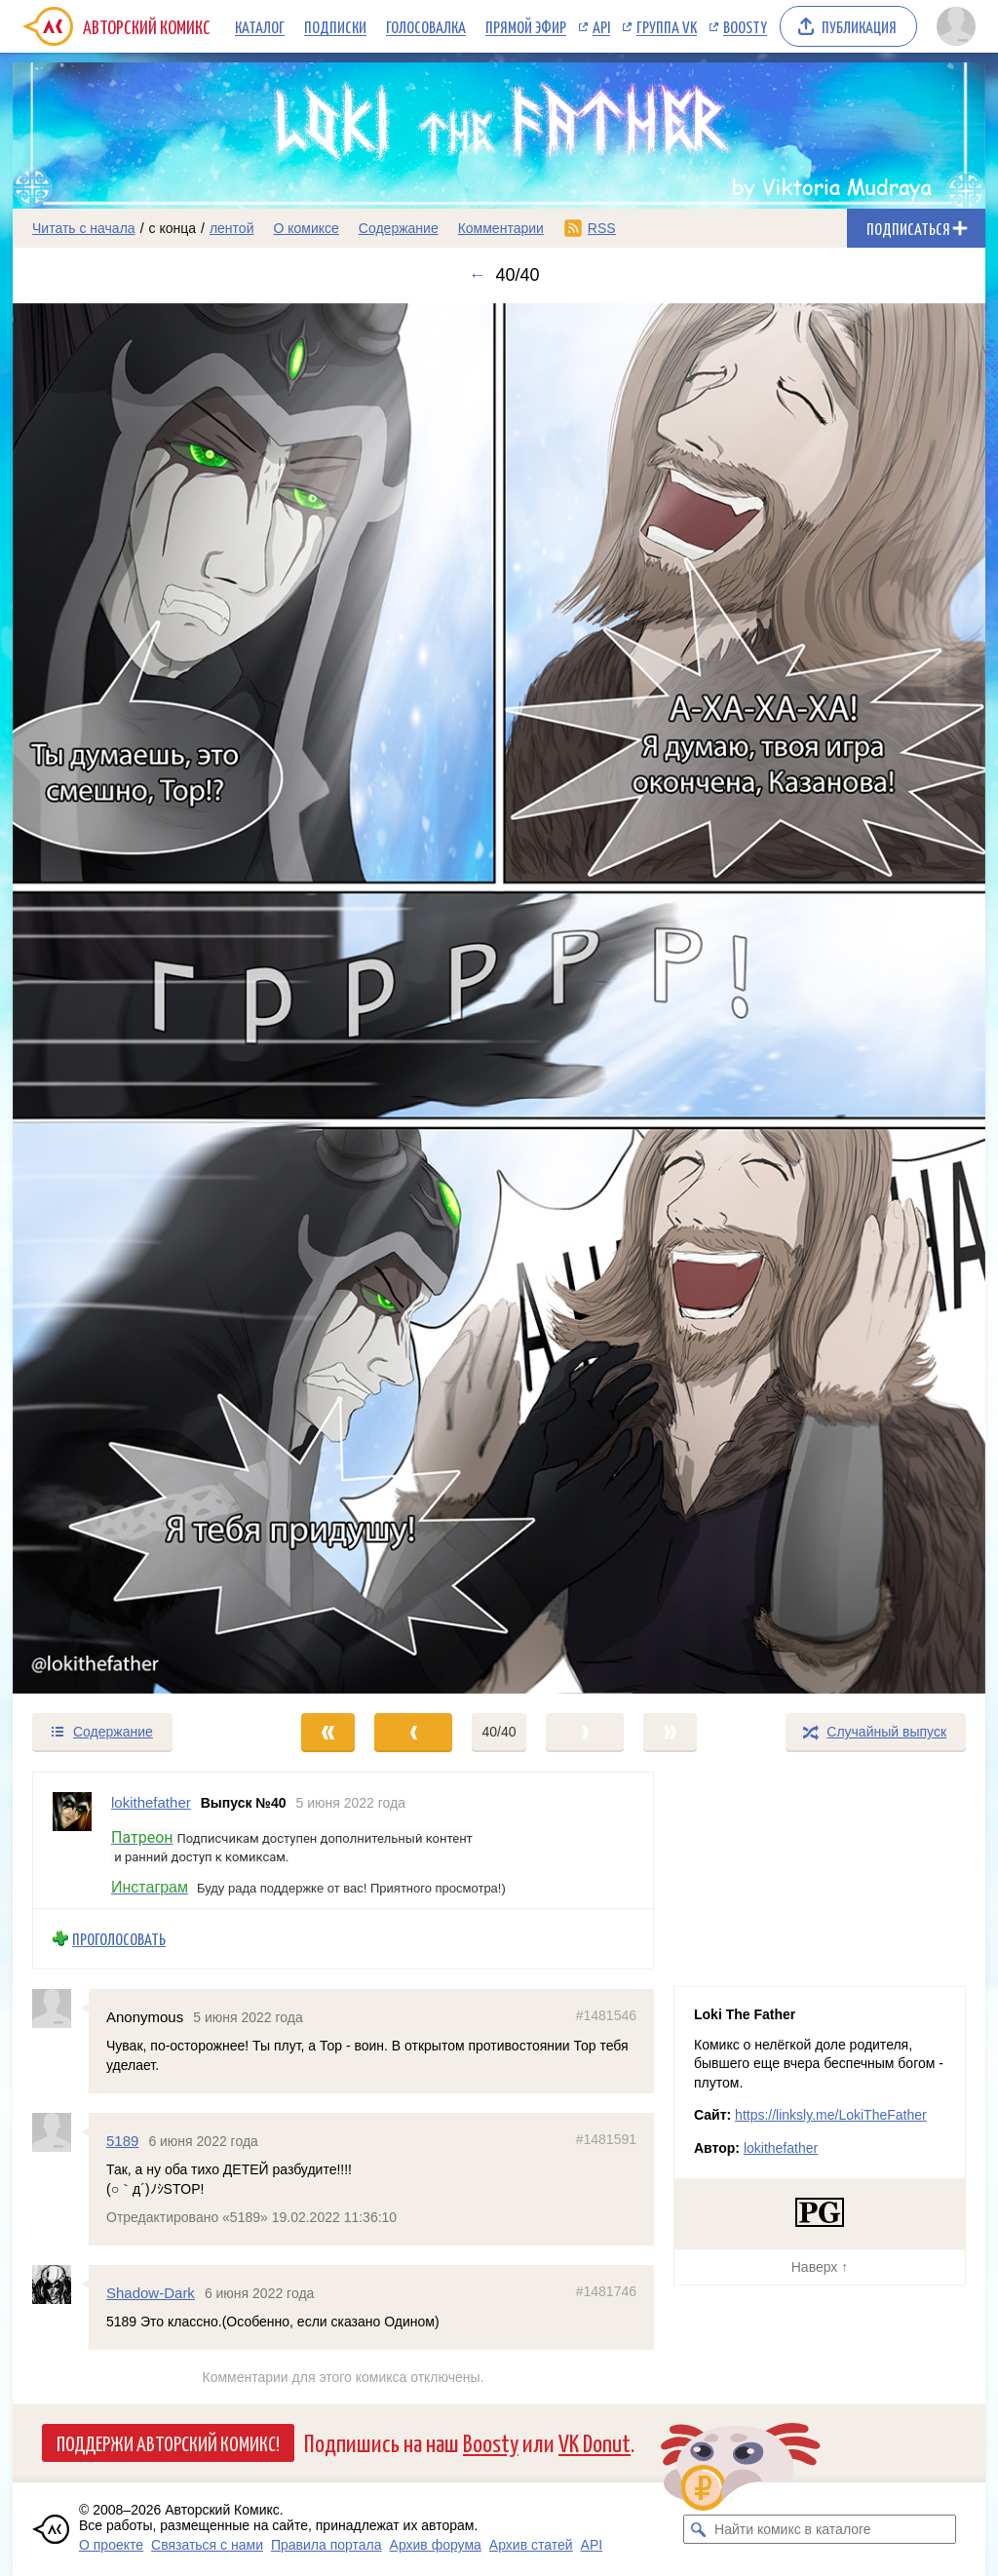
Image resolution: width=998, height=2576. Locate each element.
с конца (173, 228)
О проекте (111, 2545)
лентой (232, 228)
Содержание (399, 228)
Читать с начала (83, 228)
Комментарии (501, 228)
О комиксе (305, 228)
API (601, 26)
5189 (122, 2139)
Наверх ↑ (819, 2267)
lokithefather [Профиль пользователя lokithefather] (151, 1802)
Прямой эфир (525, 26)
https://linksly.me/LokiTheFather (831, 2115)
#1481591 (606, 2138)
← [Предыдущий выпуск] (476, 275)
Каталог (260, 26)
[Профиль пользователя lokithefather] (72, 1840)
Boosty (745, 26)
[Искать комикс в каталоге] (697, 2529)
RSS (602, 228)
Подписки (335, 26)
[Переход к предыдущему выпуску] (134, 998)
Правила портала (326, 2545)
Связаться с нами (207, 2545)
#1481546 (606, 2014)
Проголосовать (119, 1939)
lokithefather (781, 2148)
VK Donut (594, 2442)
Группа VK (666, 26)
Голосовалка (426, 26)
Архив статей (531, 2545)
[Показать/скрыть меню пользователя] (956, 26)
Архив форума (435, 2545)
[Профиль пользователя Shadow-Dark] (60, 2283)
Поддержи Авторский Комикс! (168, 2442)
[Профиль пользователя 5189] (60, 2131)
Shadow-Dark (150, 2291)
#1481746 (606, 2290)
